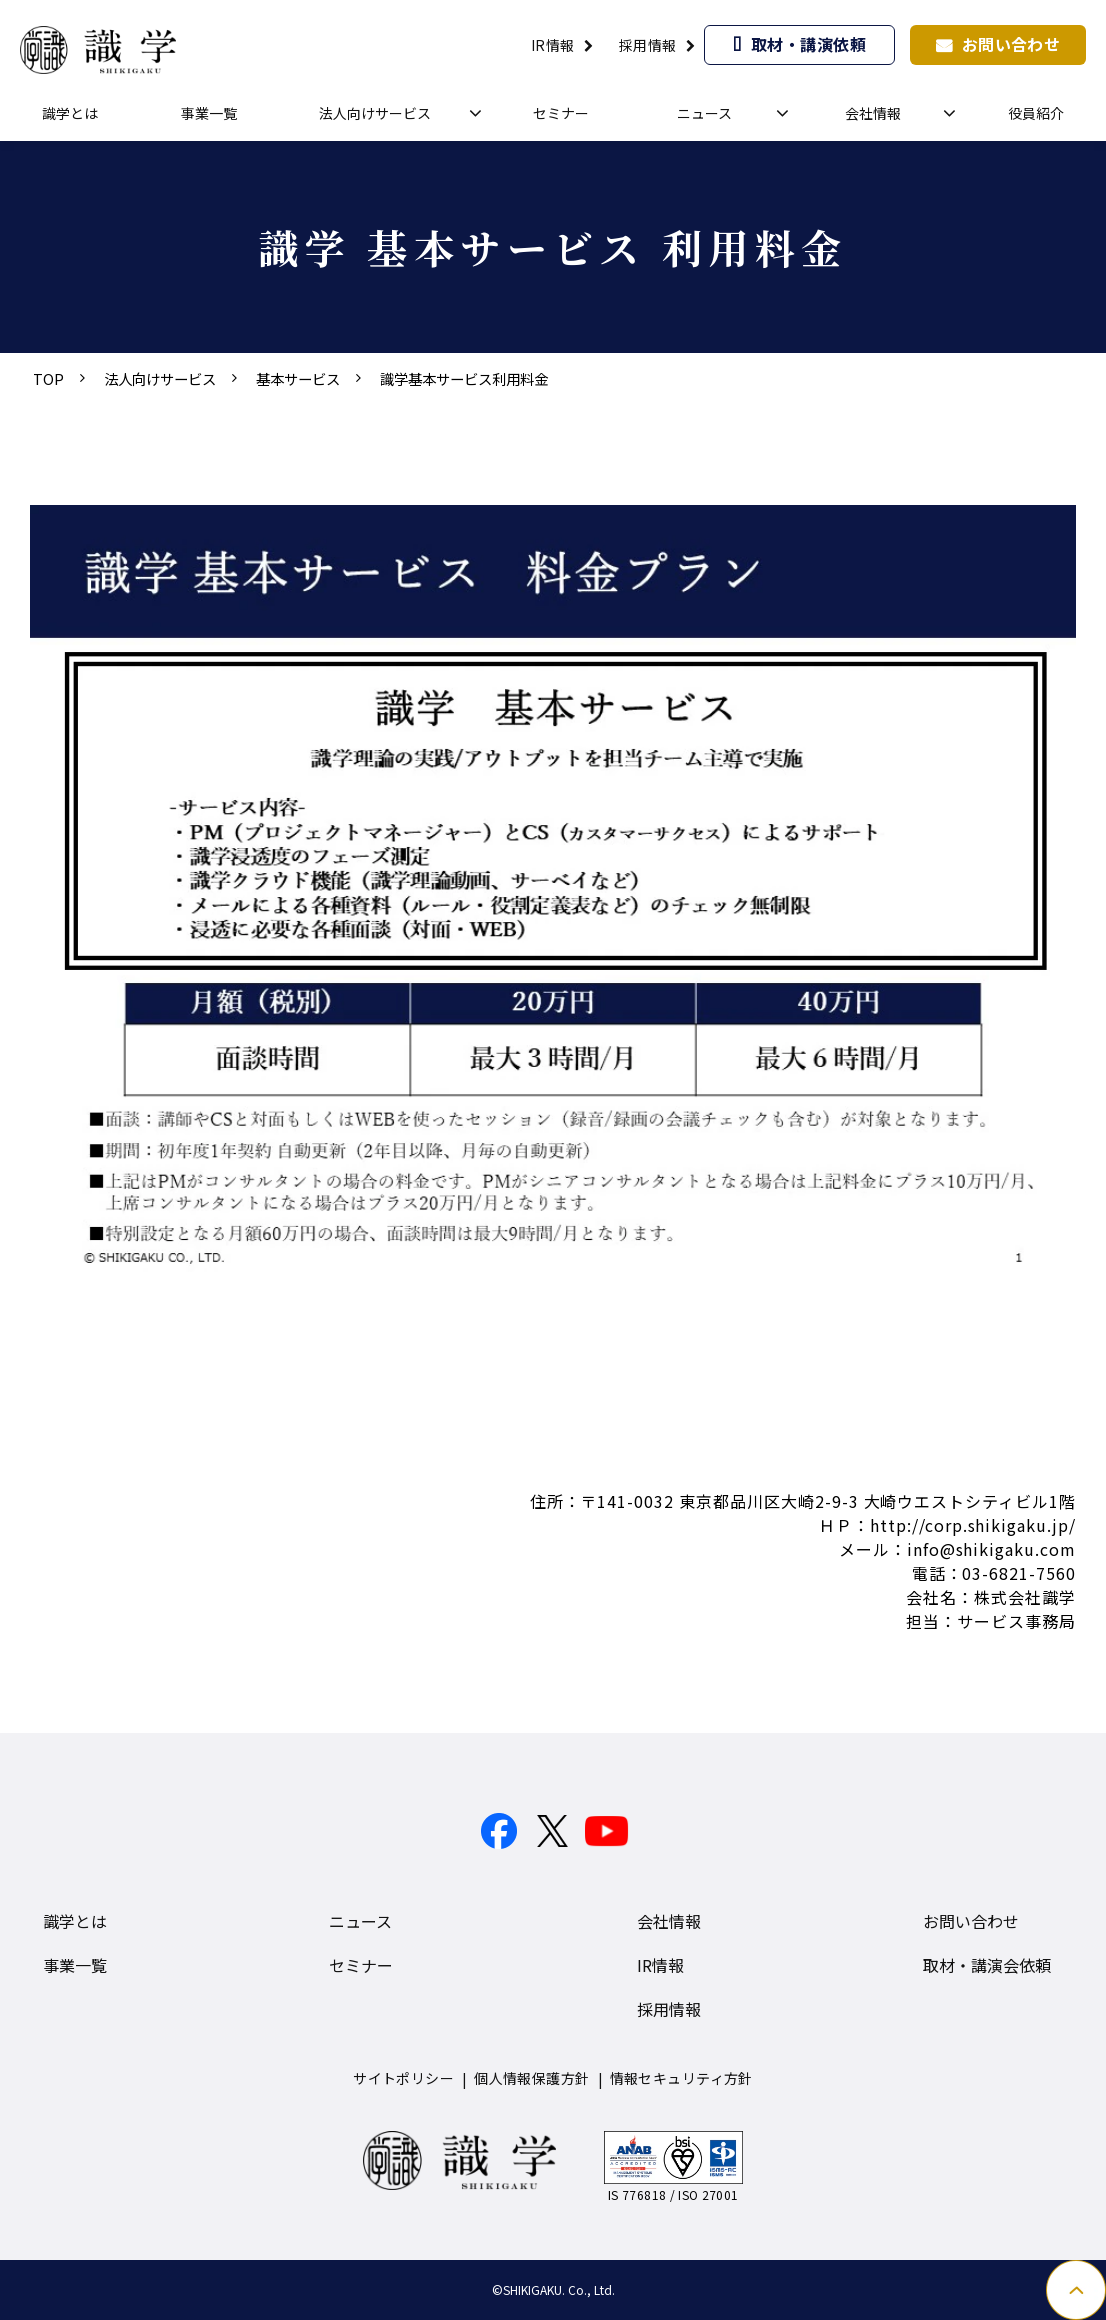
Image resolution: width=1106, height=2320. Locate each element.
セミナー (561, 113)
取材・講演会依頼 (987, 1965)
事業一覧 (209, 113)
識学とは (70, 113)
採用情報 (648, 45)
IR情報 (553, 45)
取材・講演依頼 (808, 44)
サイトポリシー (403, 2078)
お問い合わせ (1011, 44)
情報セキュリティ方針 (681, 2078)
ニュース (704, 113)
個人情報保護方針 (531, 2078)
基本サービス (298, 378)
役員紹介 (1036, 113)
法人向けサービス (375, 113)
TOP (48, 378)
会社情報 (873, 113)
